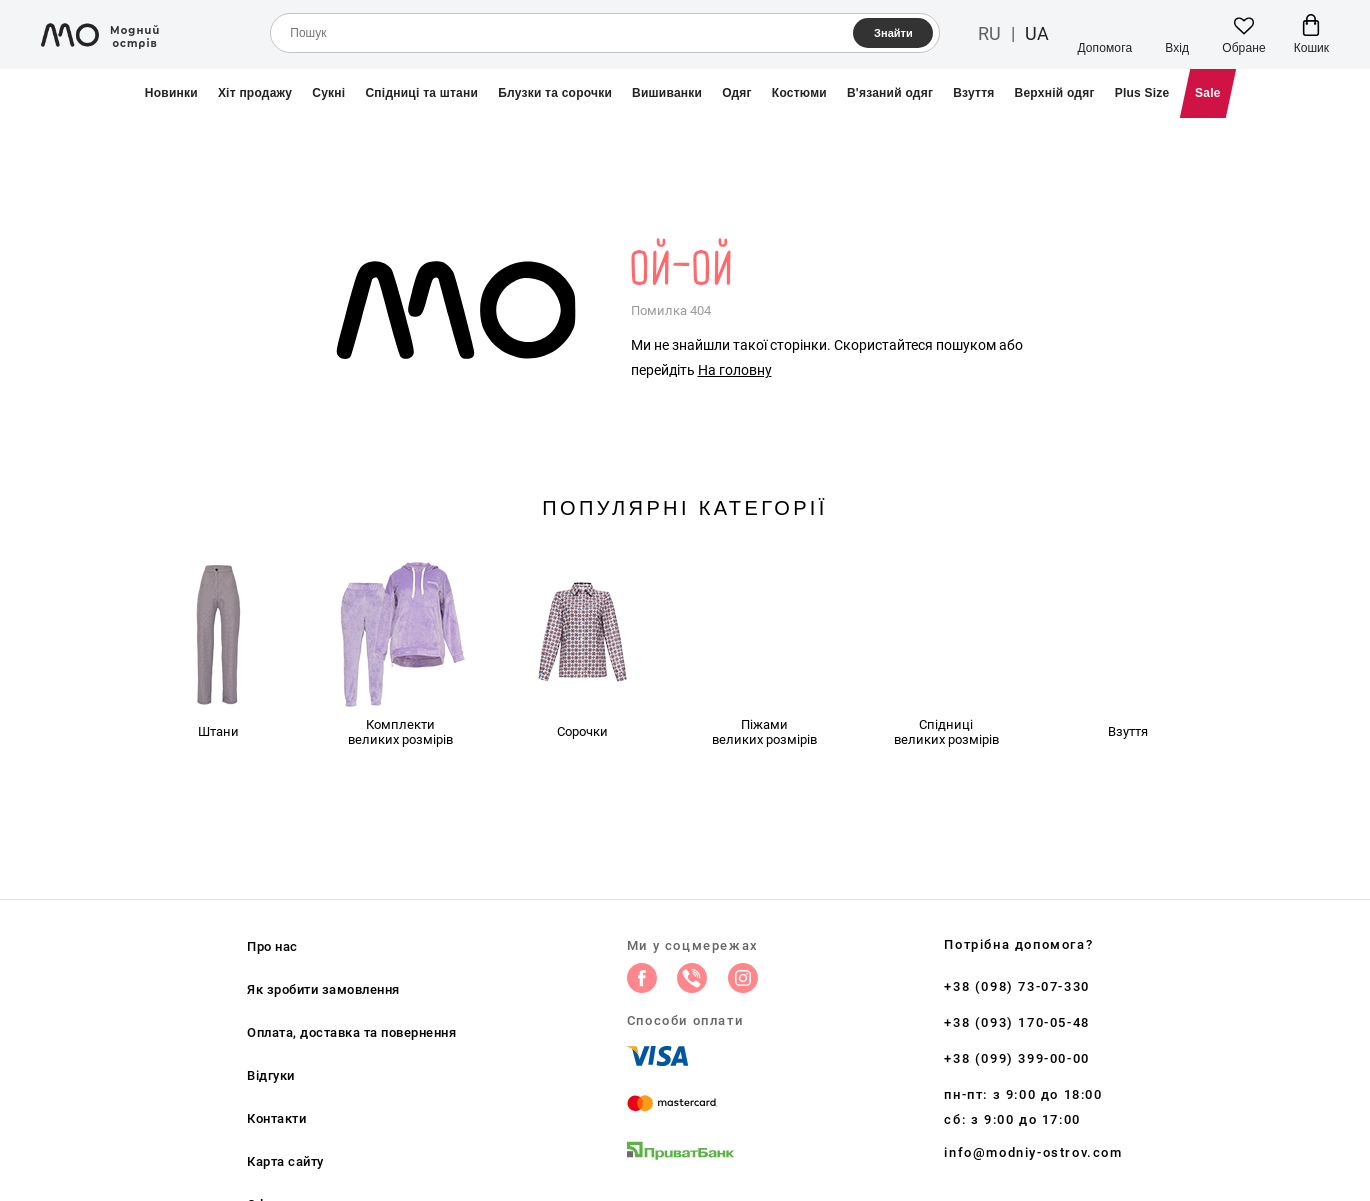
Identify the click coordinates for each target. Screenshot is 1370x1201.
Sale (1208, 93)
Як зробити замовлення (323, 989)
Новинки (171, 93)
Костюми (799, 93)
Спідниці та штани (421, 93)
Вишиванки (667, 93)
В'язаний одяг (890, 93)
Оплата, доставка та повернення (351, 1032)
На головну (735, 370)
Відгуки (271, 1075)
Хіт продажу (255, 93)
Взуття (973, 93)
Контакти (276, 1118)
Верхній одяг (1055, 93)
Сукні (328, 93)
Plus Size (1142, 93)
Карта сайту (285, 1161)
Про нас (272, 946)
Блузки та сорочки (555, 93)
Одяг (737, 93)
